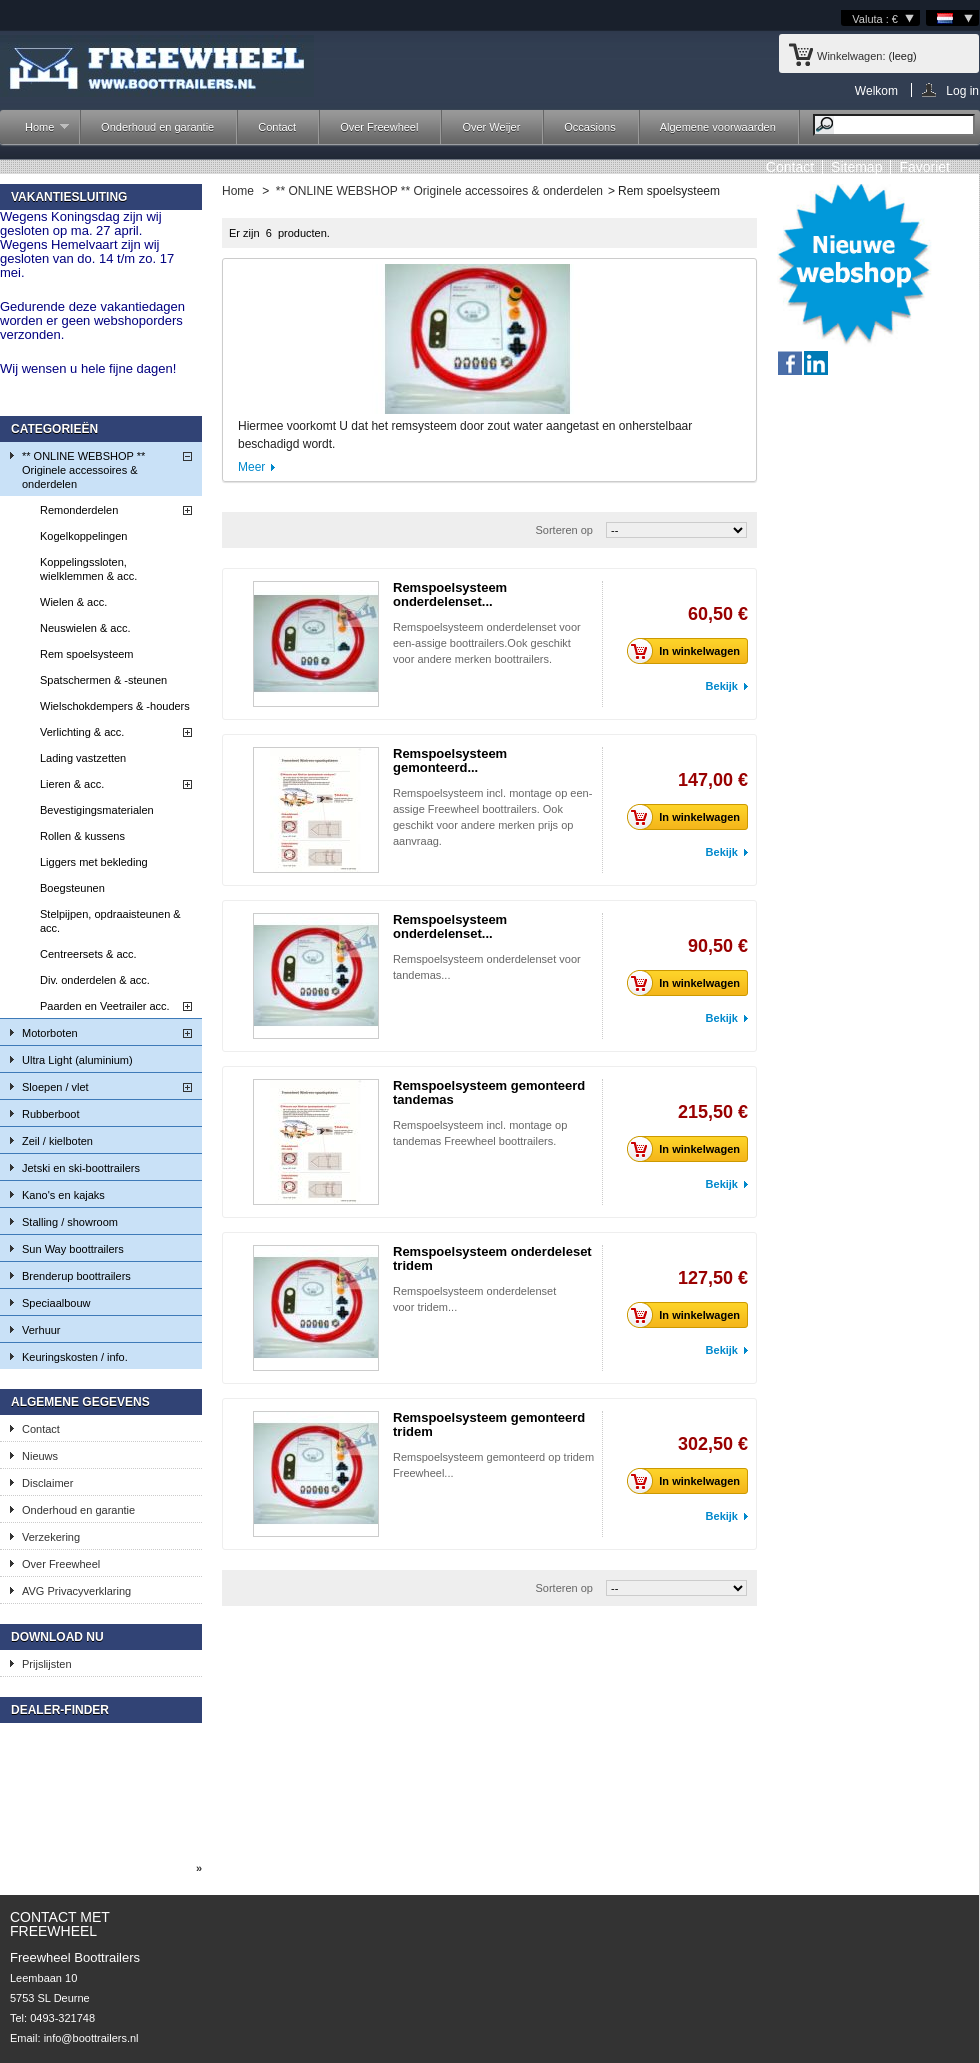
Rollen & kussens (82, 836)
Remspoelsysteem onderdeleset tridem (492, 1258)
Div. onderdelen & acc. (95, 980)
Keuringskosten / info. (75, 1357)
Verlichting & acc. (82, 732)
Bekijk (722, 686)
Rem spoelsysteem (87, 654)
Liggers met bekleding (94, 862)
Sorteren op (563, 530)
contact (790, 167)
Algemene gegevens (80, 1402)
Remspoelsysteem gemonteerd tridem (489, 1424)
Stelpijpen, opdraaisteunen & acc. (110, 921)
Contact (277, 127)
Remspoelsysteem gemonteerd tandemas (489, 1092)
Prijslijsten (47, 1664)
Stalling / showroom (70, 1222)
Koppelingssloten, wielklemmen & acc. (88, 569)
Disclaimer (47, 1483)
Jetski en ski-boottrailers (81, 1168)
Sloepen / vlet (55, 1087)
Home (37, 132)
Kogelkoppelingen (83, 536)
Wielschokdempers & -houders (115, 706)
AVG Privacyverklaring (76, 1591)
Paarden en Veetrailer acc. (105, 1006)
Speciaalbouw (56, 1303)
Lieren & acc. (72, 784)
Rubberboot (51, 1114)
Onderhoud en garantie (157, 127)
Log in (962, 90)
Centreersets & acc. (88, 954)
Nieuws (40, 1456)
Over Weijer (491, 127)
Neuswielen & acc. (85, 628)
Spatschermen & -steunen (103, 680)
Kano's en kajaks (63, 1195)
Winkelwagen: (851, 56)
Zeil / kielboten (57, 1141)
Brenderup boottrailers (76, 1276)
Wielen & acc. (73, 602)
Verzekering (51, 1537)
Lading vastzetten (83, 758)
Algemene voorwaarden (718, 127)
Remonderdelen (79, 510)
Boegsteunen (72, 888)
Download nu (57, 1637)
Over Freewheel (379, 127)
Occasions (589, 127)
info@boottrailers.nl (91, 2038)
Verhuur (41, 1330)
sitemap (856, 167)
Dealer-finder (60, 1710)
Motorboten (50, 1033)
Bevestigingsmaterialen (97, 810)
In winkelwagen (689, 651)
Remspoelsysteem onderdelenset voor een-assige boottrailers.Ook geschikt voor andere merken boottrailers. (487, 643)
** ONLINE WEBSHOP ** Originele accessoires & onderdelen (83, 470)
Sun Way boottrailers (73, 1249)
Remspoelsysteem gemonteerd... (450, 760)
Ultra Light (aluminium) (77, 1060)
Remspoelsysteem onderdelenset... (450, 594)
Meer (251, 467)
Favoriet (924, 167)
